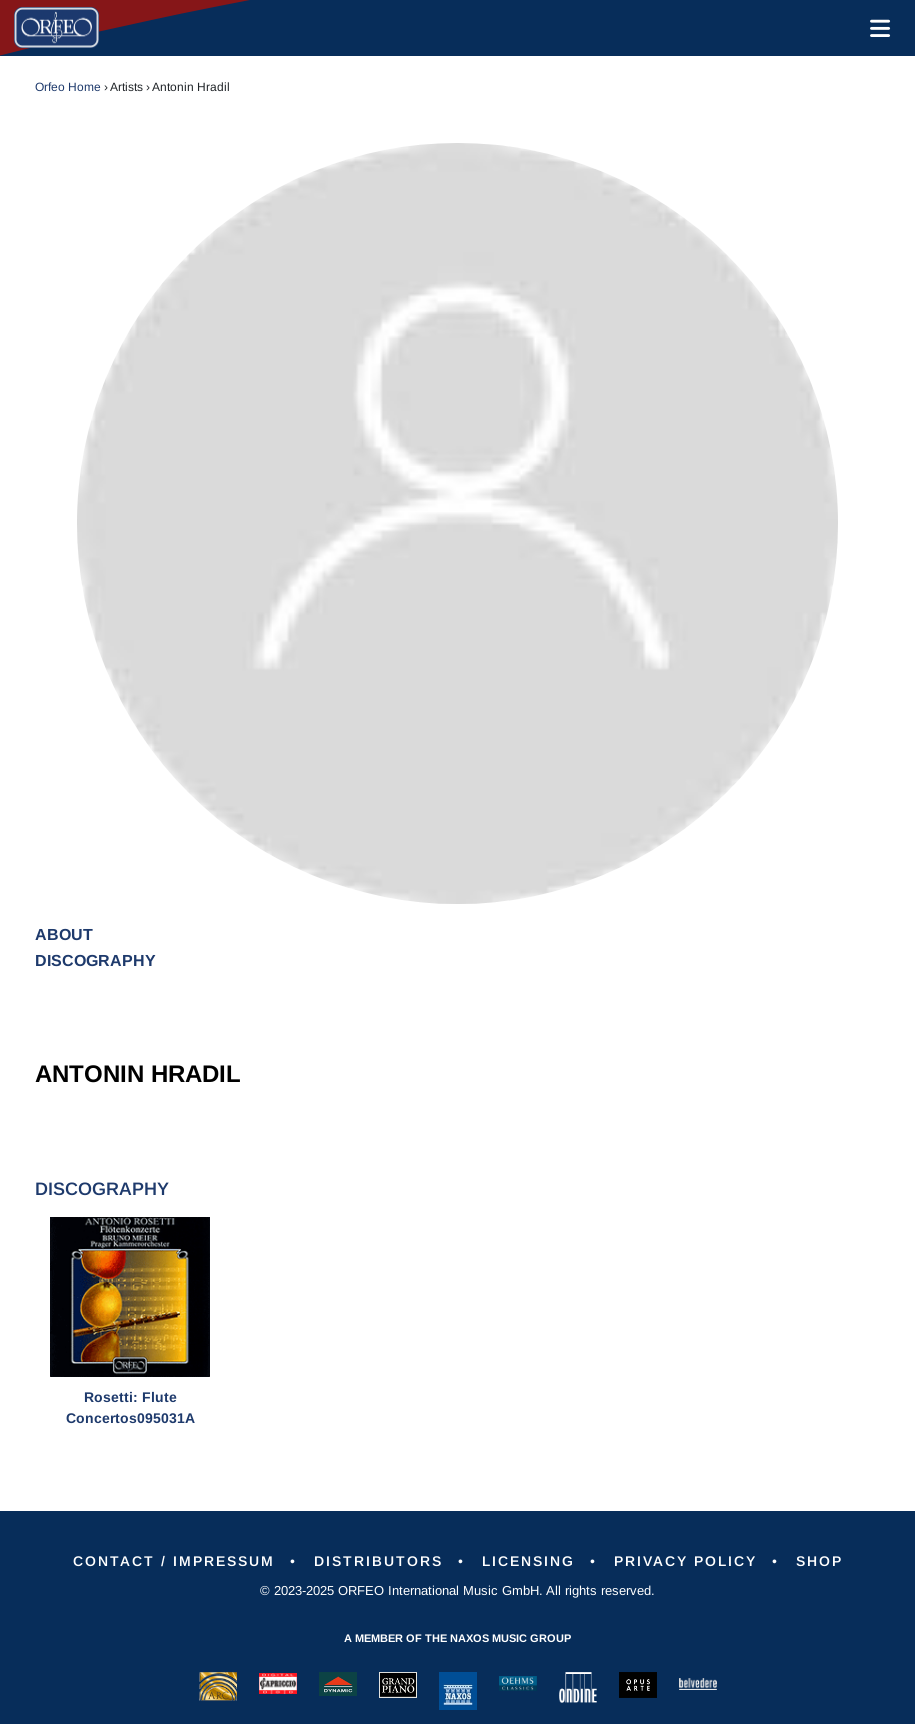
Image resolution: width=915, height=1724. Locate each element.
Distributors (378, 1561)
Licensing (528, 1561)
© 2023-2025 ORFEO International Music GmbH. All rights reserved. (457, 1590)
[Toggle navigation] (876, 28)
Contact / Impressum (174, 1561)
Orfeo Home (68, 87)
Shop (819, 1561)
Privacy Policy (685, 1561)
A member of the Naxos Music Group (457, 1638)
